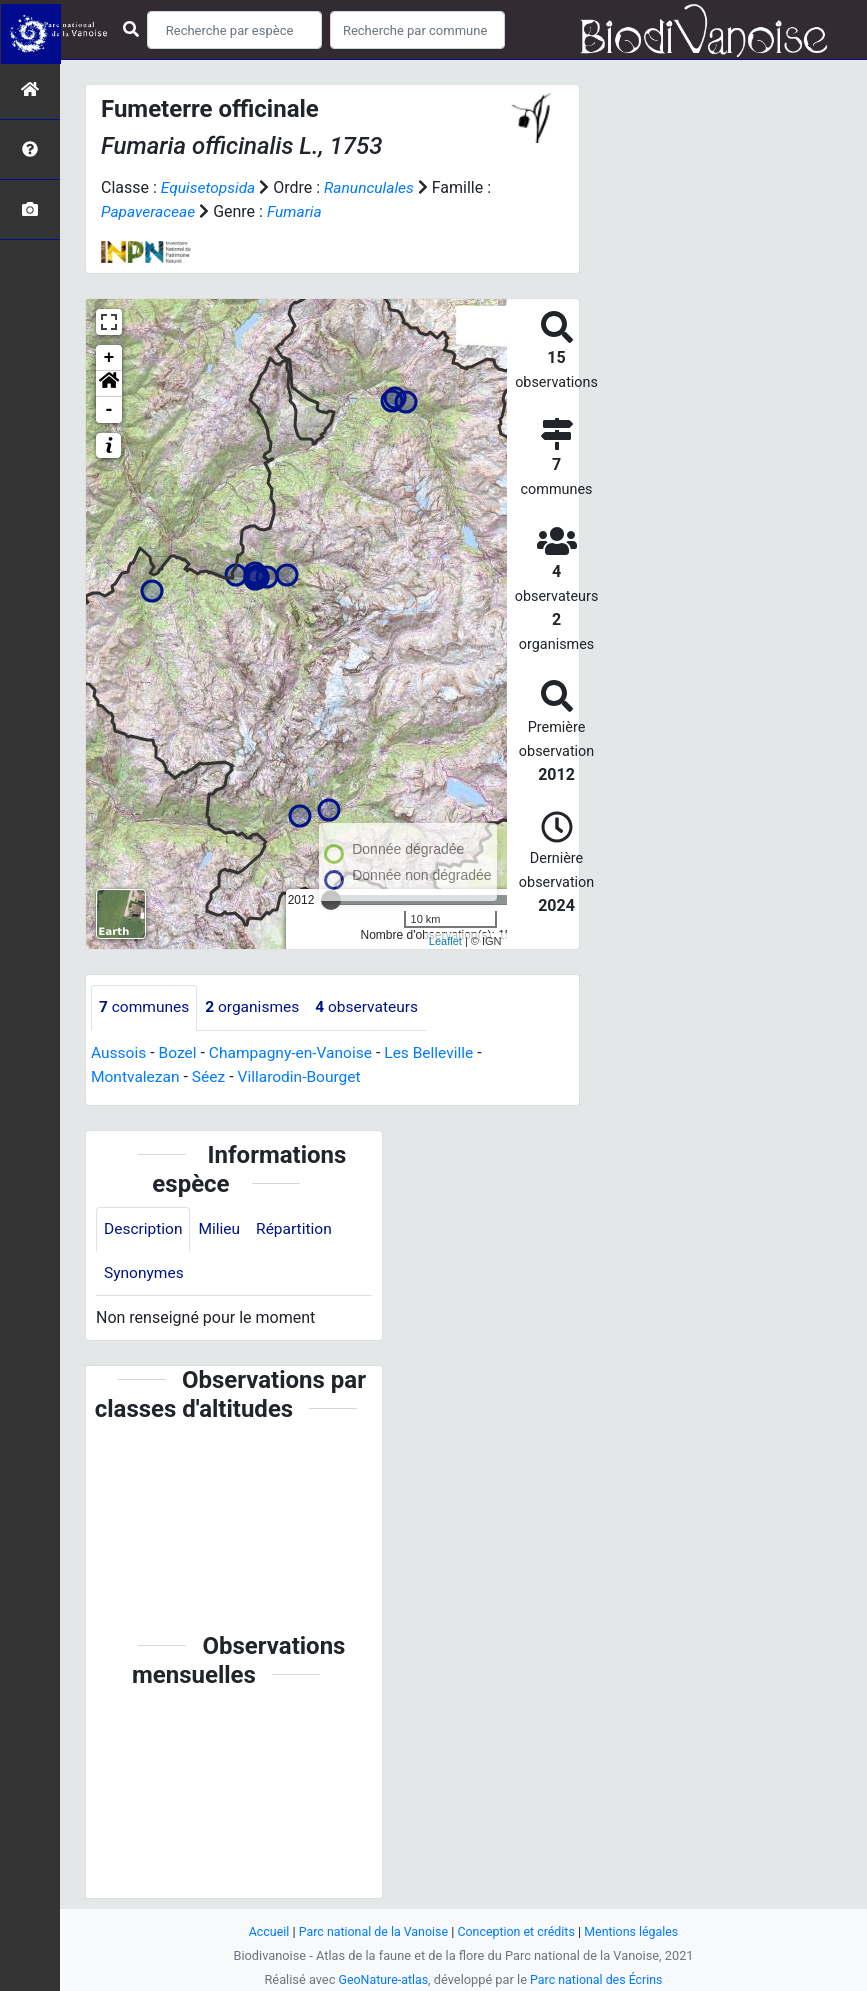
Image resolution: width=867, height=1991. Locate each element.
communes (145, 1007)
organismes (256, 1007)
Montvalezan (136, 1076)
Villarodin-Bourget (304, 1076)
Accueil (263, 1931)
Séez (212, 1076)
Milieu (222, 1228)
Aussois (119, 1052)
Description (144, 1228)
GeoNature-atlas (381, 1979)
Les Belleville (439, 1052)
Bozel (179, 1052)
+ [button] (109, 358)
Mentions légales (636, 1931)
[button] (109, 384)
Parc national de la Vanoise (371, 1931)
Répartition (299, 1228)
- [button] (109, 410)
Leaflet (445, 940)
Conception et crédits (517, 1931)
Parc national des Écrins (597, 1979)
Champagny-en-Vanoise (296, 1052)
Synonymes (145, 1273)
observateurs (374, 1007)
